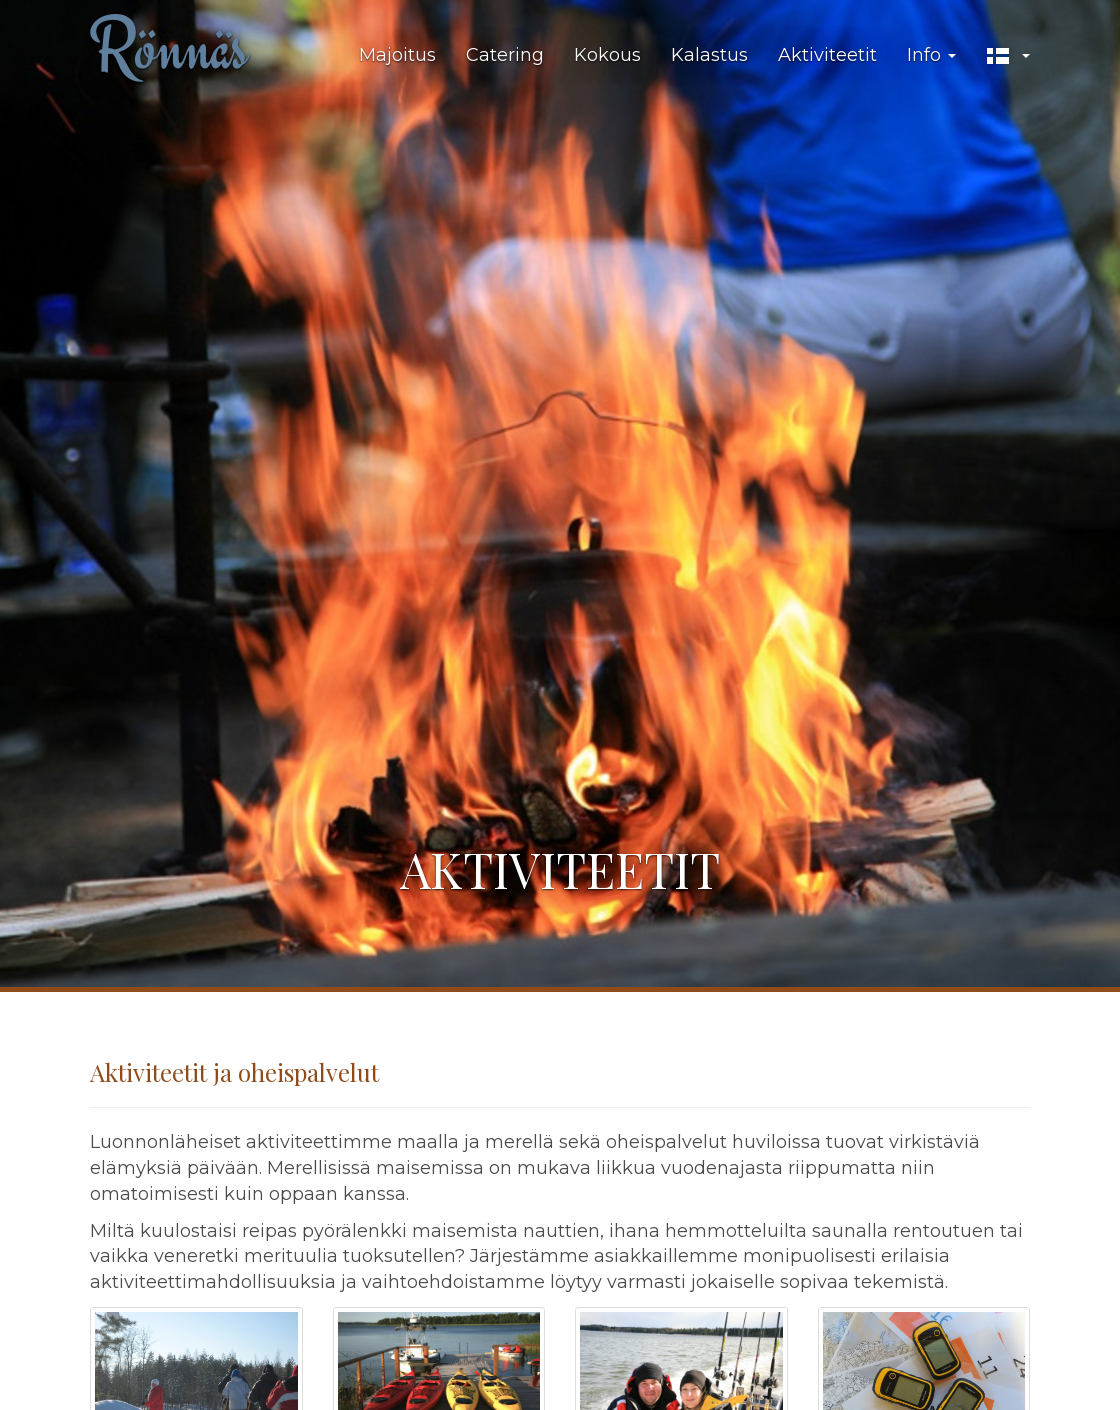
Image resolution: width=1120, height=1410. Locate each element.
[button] (1008, 56)
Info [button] (931, 55)
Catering (505, 55)
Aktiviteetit (827, 55)
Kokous (607, 55)
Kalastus (709, 55)
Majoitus (397, 55)
